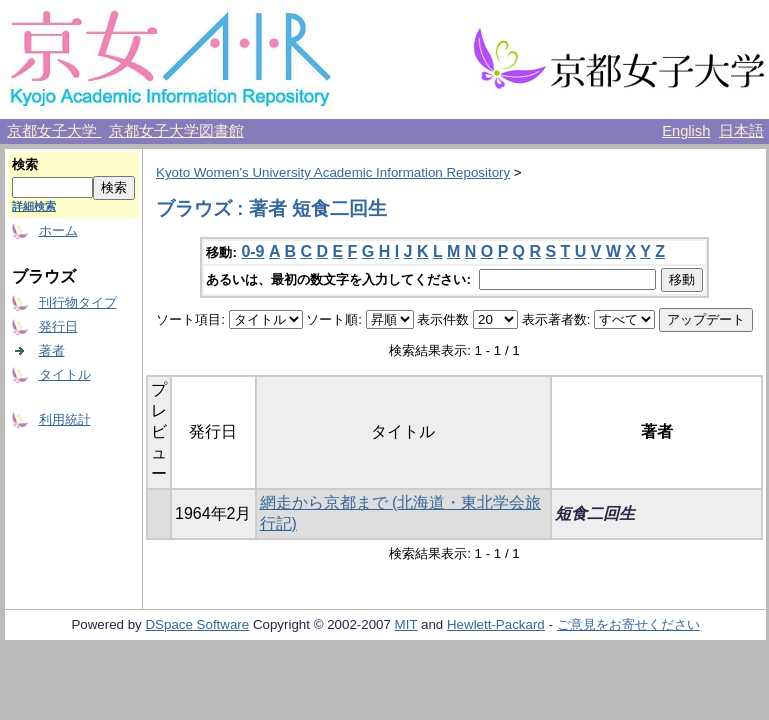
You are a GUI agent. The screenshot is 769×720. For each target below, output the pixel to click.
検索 (25, 164)
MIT (406, 624)
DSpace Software (197, 624)
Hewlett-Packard (496, 624)
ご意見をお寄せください (628, 624)
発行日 (58, 326)
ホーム (58, 230)
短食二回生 (595, 513)
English (686, 131)
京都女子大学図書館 (176, 131)
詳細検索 (34, 206)
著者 (52, 350)
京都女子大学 (54, 131)
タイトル (65, 374)
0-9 (252, 251)
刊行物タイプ (78, 302)
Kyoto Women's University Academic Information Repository (333, 172)
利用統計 (65, 419)
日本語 (741, 131)
